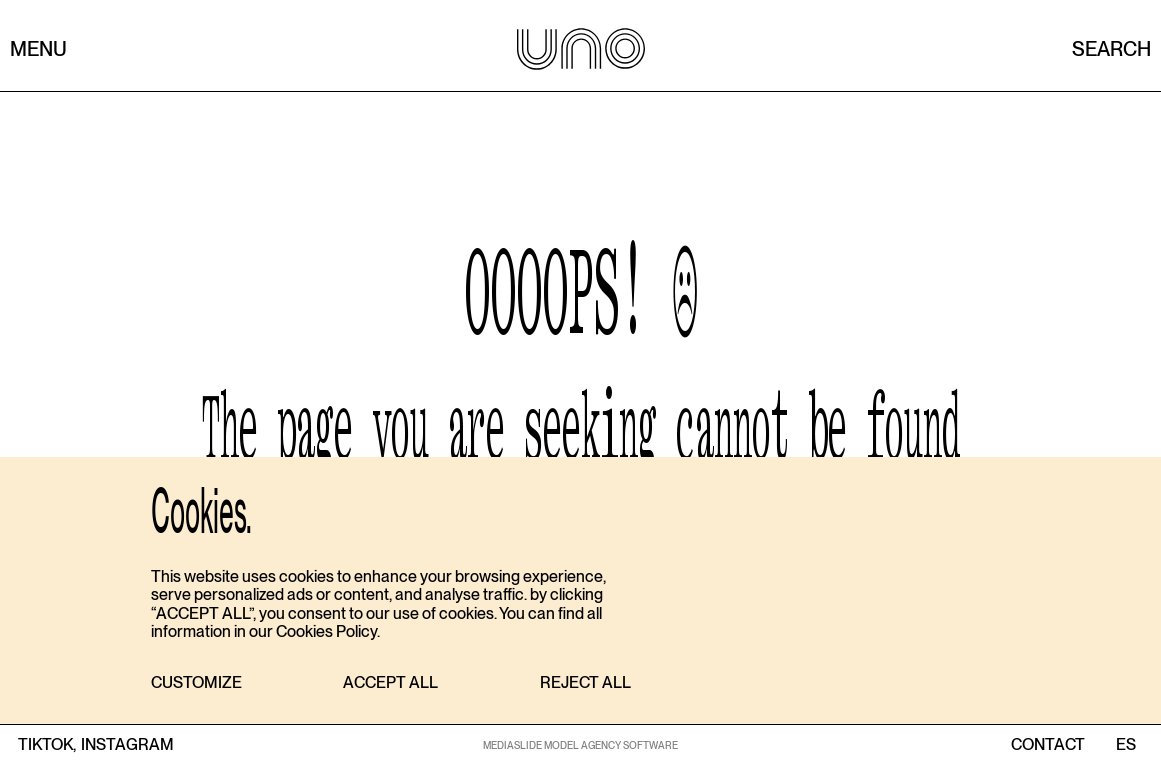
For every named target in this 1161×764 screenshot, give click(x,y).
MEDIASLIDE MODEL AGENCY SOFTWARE (580, 745)
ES (1125, 745)
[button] (196, 683)
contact (1048, 745)
